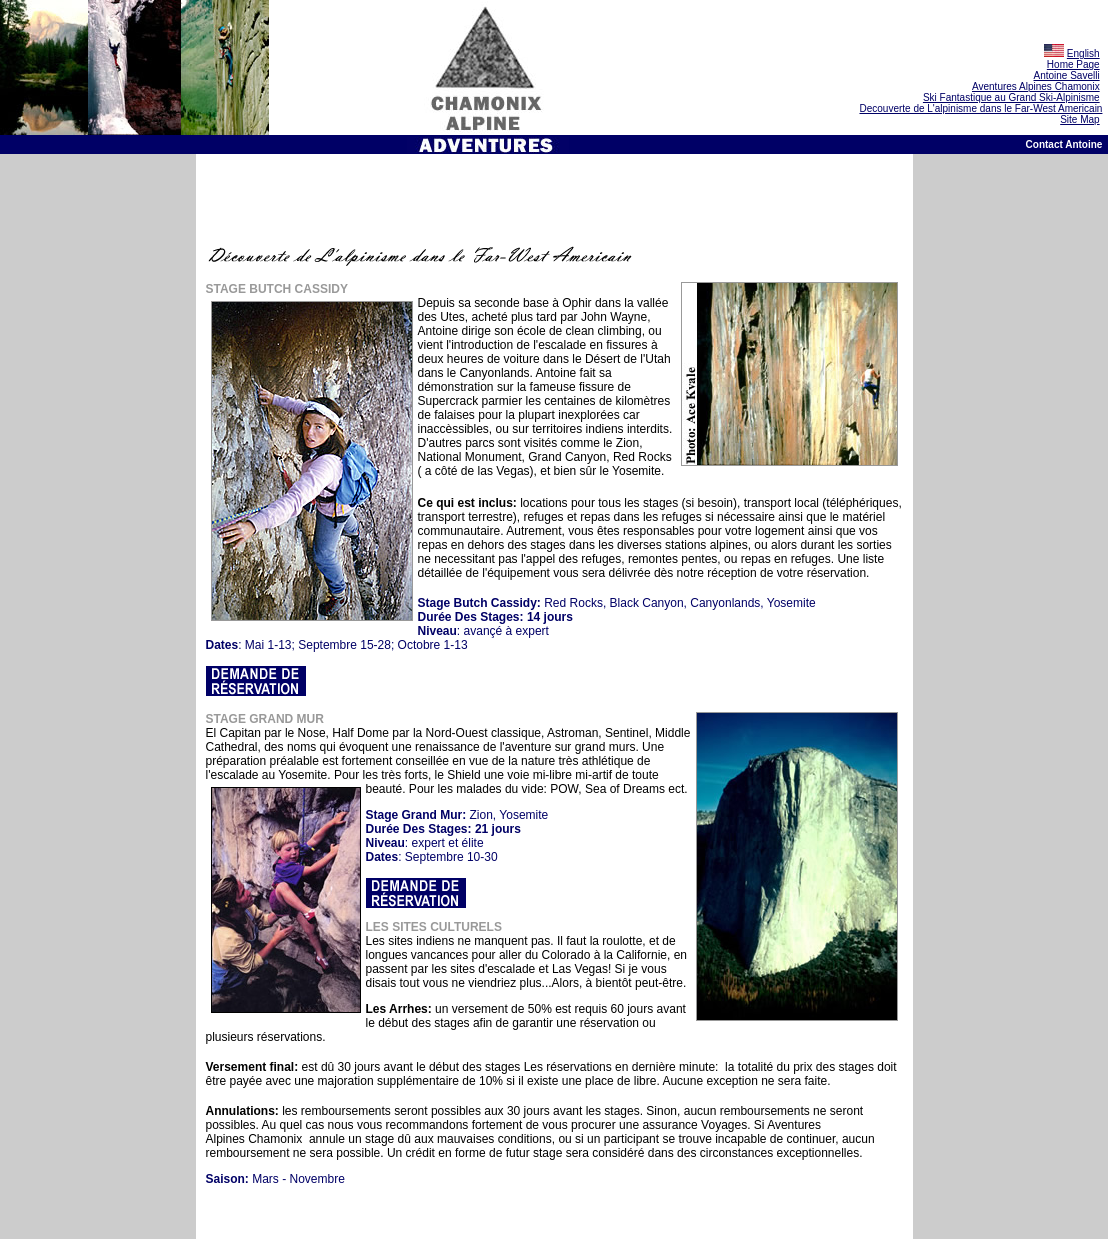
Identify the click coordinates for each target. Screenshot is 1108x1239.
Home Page (1073, 64)
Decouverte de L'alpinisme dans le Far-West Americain (980, 108)
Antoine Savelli (1067, 75)
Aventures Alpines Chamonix (1036, 86)
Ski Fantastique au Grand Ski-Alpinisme (1011, 97)
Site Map (1079, 119)
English (1083, 53)
